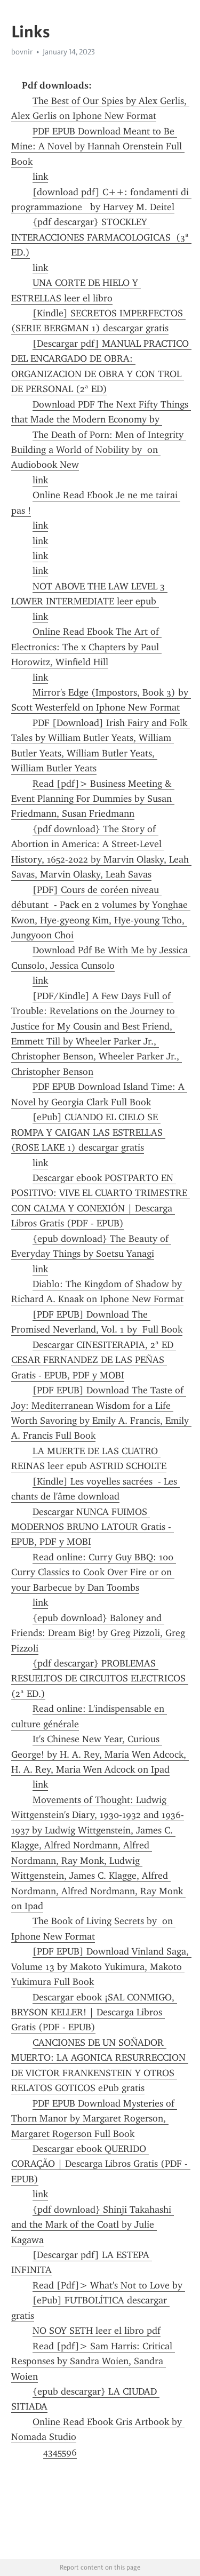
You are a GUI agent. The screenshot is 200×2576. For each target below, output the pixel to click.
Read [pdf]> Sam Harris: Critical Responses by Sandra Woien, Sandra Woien (93, 2361)
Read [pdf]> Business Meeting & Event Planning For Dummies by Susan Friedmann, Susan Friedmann (92, 799)
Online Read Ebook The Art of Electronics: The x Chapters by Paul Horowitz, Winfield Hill (86, 647)
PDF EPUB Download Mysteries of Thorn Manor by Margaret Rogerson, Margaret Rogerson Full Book (94, 2119)
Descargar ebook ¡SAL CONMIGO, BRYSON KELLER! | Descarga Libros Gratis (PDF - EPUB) (94, 2012)
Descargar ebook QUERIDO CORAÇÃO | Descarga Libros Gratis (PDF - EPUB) (100, 2164)
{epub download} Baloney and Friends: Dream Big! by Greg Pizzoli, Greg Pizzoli (99, 1633)
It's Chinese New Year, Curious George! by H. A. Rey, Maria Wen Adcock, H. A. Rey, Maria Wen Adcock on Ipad (100, 1754)
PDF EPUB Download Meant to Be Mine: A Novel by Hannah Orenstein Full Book (98, 146)
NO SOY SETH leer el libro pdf (97, 2330)
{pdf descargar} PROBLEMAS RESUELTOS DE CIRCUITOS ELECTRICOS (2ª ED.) (99, 1678)
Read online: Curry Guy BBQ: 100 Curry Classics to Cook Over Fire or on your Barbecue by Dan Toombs (93, 1572)
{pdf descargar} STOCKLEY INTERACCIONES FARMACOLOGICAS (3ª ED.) (101, 237)
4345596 (60, 2452)
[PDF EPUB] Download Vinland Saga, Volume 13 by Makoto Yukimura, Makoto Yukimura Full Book (101, 1966)
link (40, 176)
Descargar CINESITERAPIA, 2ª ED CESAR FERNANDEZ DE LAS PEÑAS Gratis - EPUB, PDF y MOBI (93, 1360)
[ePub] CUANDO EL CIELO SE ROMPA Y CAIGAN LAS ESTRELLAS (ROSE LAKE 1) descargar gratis (88, 1132)
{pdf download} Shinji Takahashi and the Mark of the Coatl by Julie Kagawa (92, 2225)
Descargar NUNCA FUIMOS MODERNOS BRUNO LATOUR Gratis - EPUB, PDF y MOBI (92, 1527)
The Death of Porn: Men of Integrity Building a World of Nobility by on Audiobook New (98, 450)
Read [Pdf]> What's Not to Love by (109, 2285)
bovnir (22, 52)
